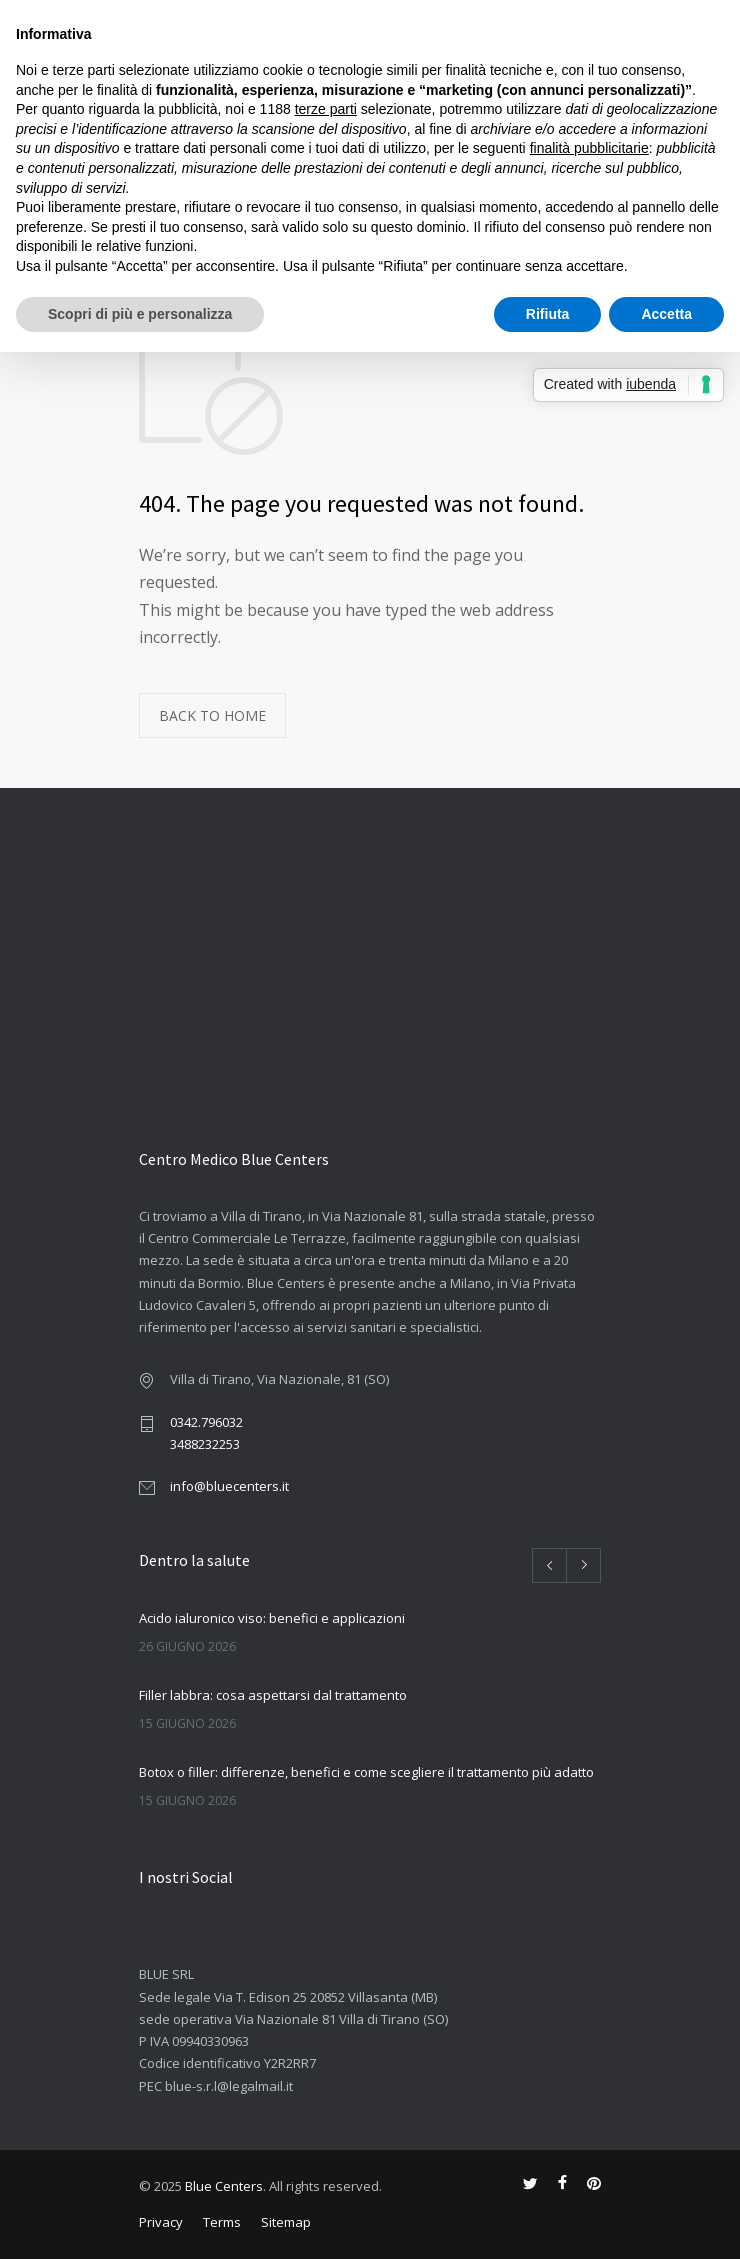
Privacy (161, 2222)
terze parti (326, 109)
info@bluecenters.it (229, 1486)
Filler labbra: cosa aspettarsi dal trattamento (273, 1695)
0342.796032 (206, 1422)
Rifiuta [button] (548, 314)
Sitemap (286, 2222)
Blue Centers (224, 2186)
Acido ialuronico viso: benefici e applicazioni (272, 1618)
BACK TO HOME (212, 715)
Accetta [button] (666, 314)
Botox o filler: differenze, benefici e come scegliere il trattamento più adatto (366, 1772)
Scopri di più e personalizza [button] (140, 314)
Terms (222, 2222)
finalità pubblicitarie (589, 148)
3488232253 (205, 1444)
